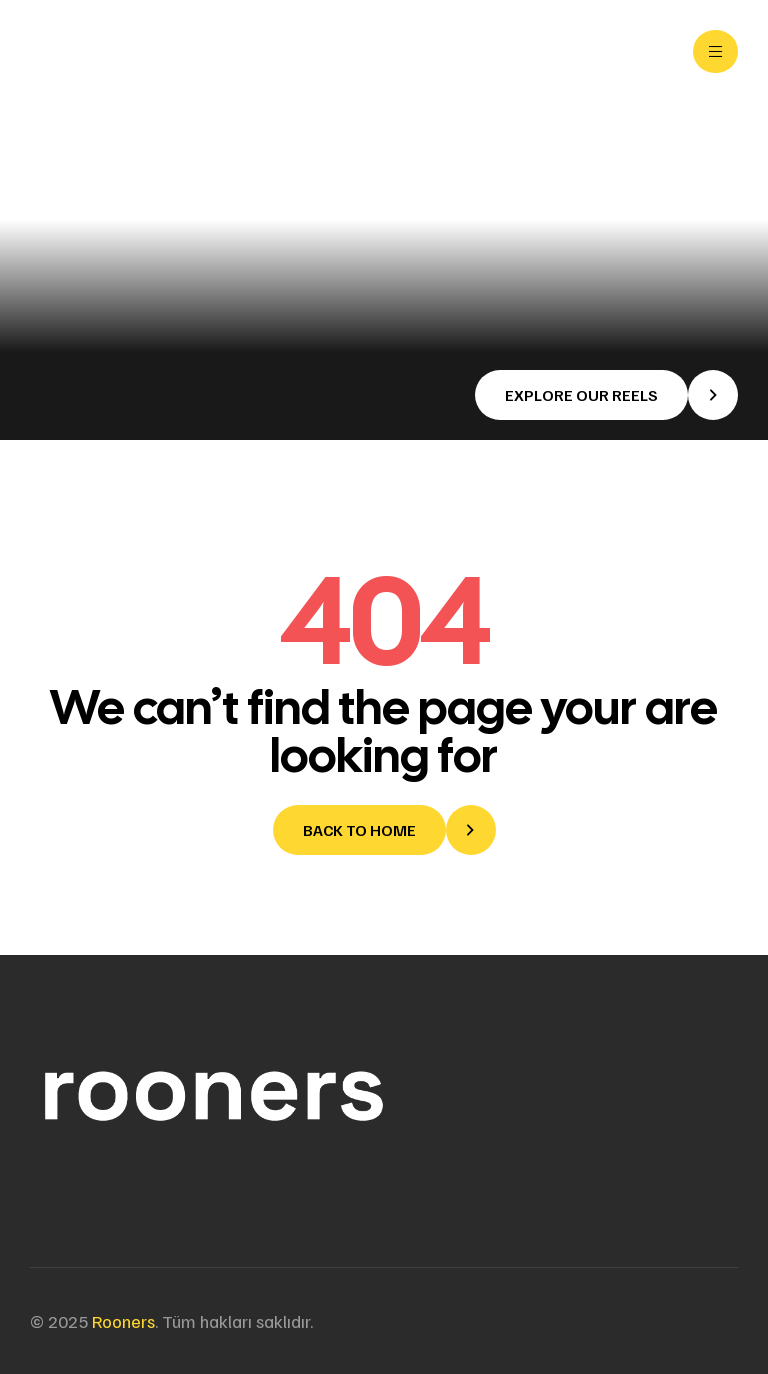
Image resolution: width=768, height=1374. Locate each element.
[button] (606, 395)
